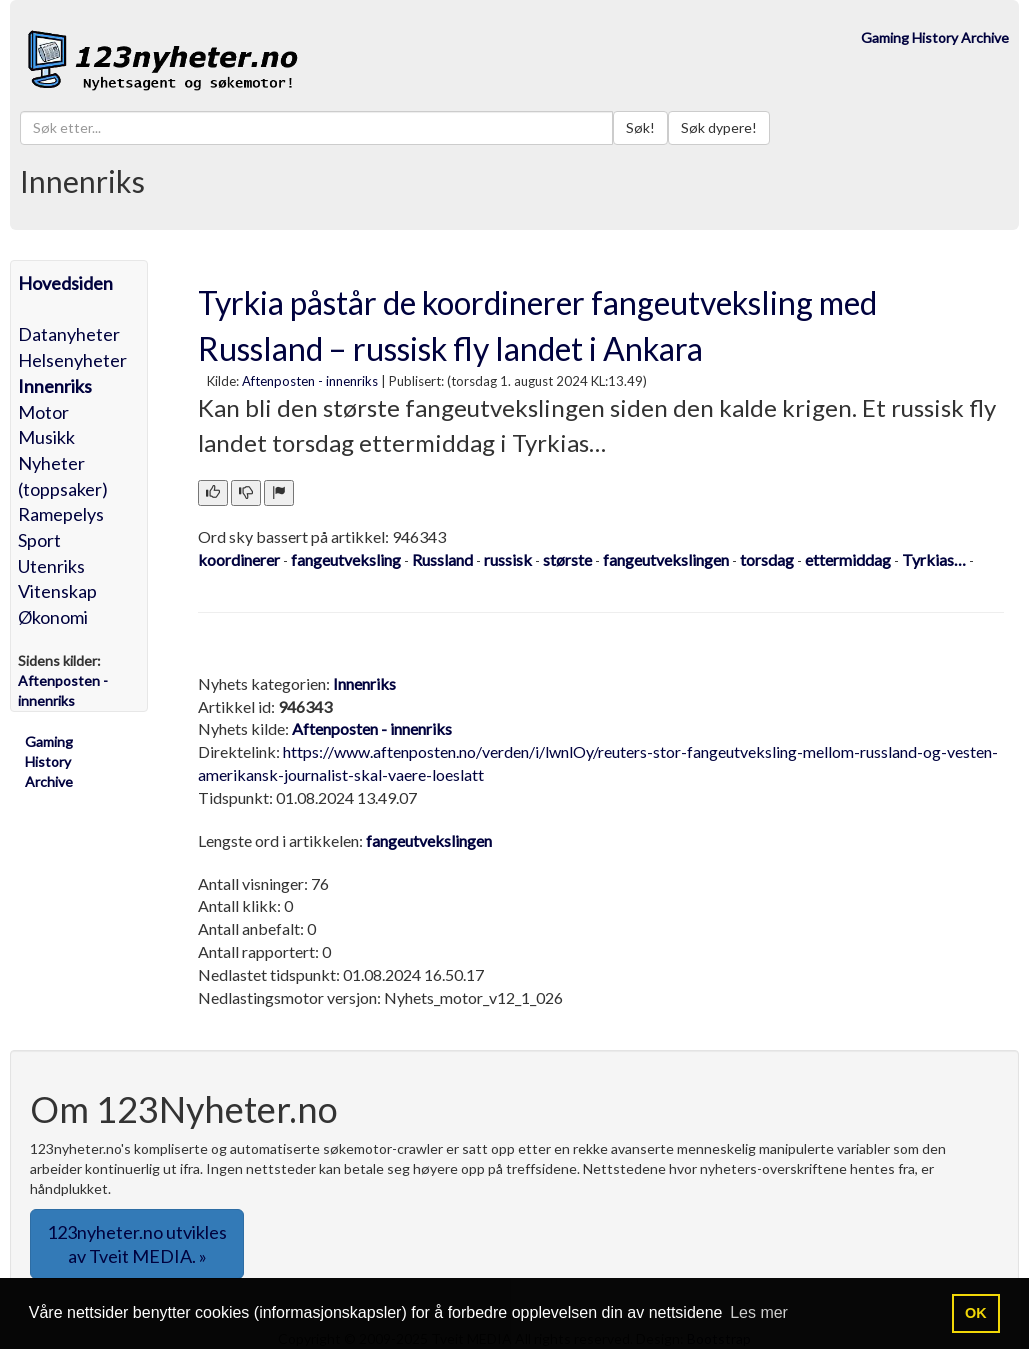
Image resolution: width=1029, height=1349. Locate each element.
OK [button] (976, 1313)
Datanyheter (69, 334)
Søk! (640, 127)
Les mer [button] (759, 1312)
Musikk (46, 437)
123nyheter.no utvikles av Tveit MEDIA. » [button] (137, 1244)
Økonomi (53, 617)
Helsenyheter (72, 360)
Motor (43, 412)
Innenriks (55, 386)
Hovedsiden (65, 283)
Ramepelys (61, 514)
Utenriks (51, 566)
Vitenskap (57, 591)
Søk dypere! (719, 127)
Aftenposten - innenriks (310, 381)
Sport (39, 540)
